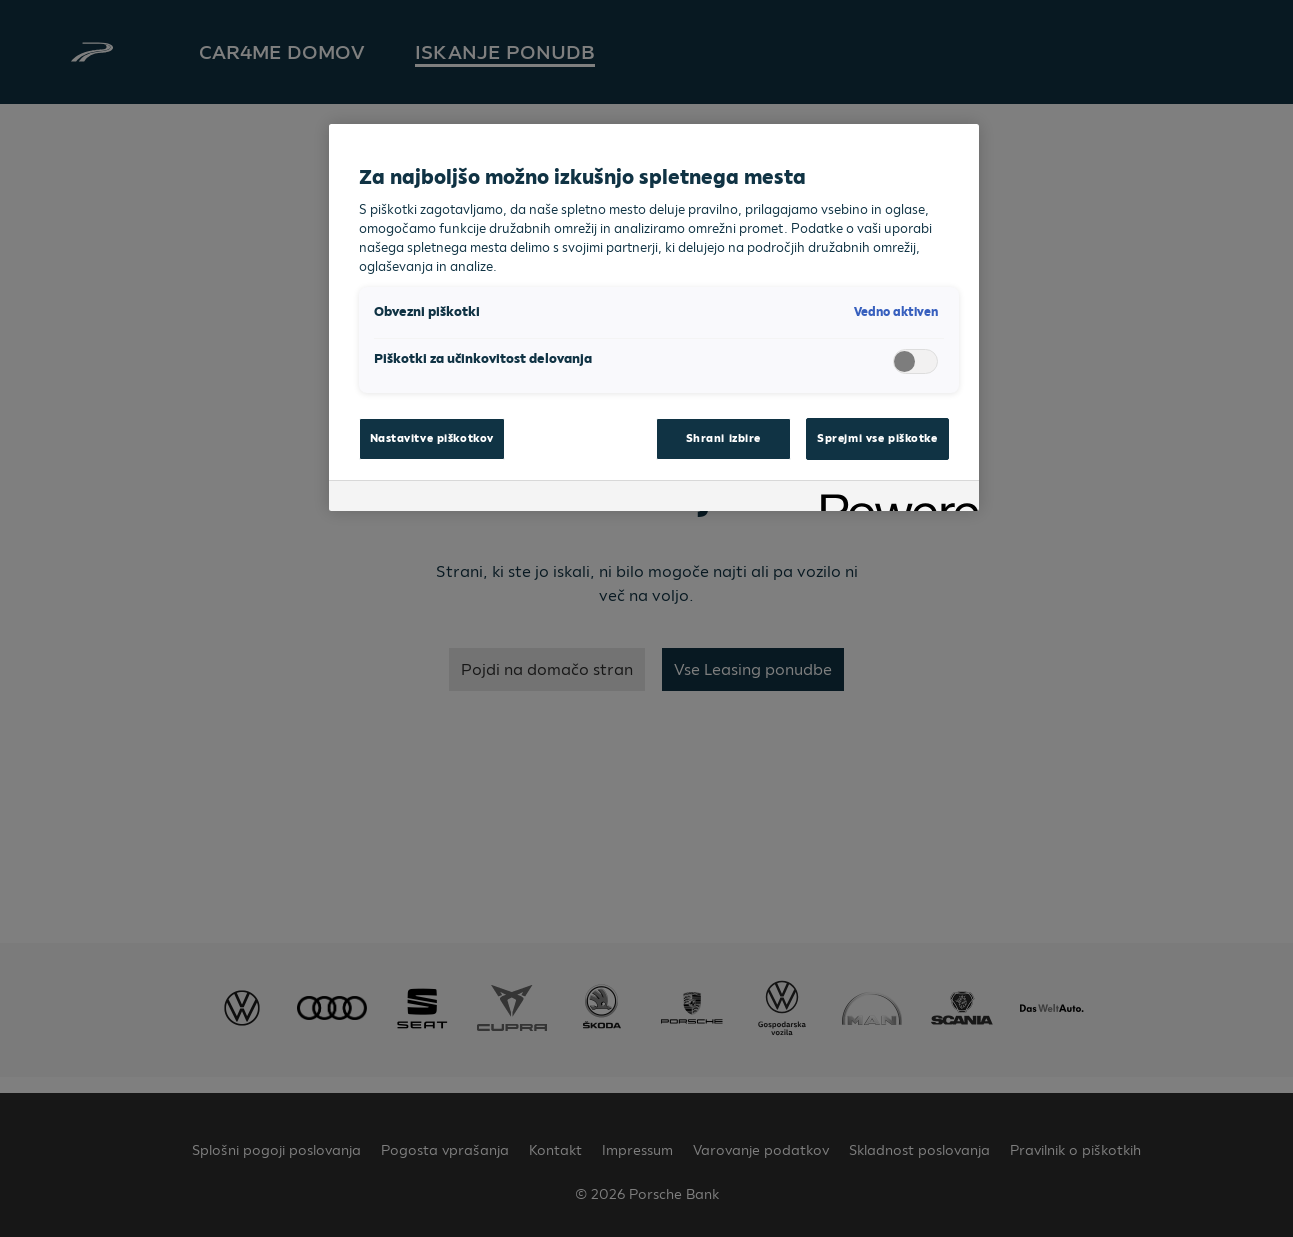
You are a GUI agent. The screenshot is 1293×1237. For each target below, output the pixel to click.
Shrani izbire (723, 438)
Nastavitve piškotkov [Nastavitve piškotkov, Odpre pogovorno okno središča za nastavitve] (432, 438)
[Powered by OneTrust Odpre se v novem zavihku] (893, 498)
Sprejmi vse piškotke (877, 438)
